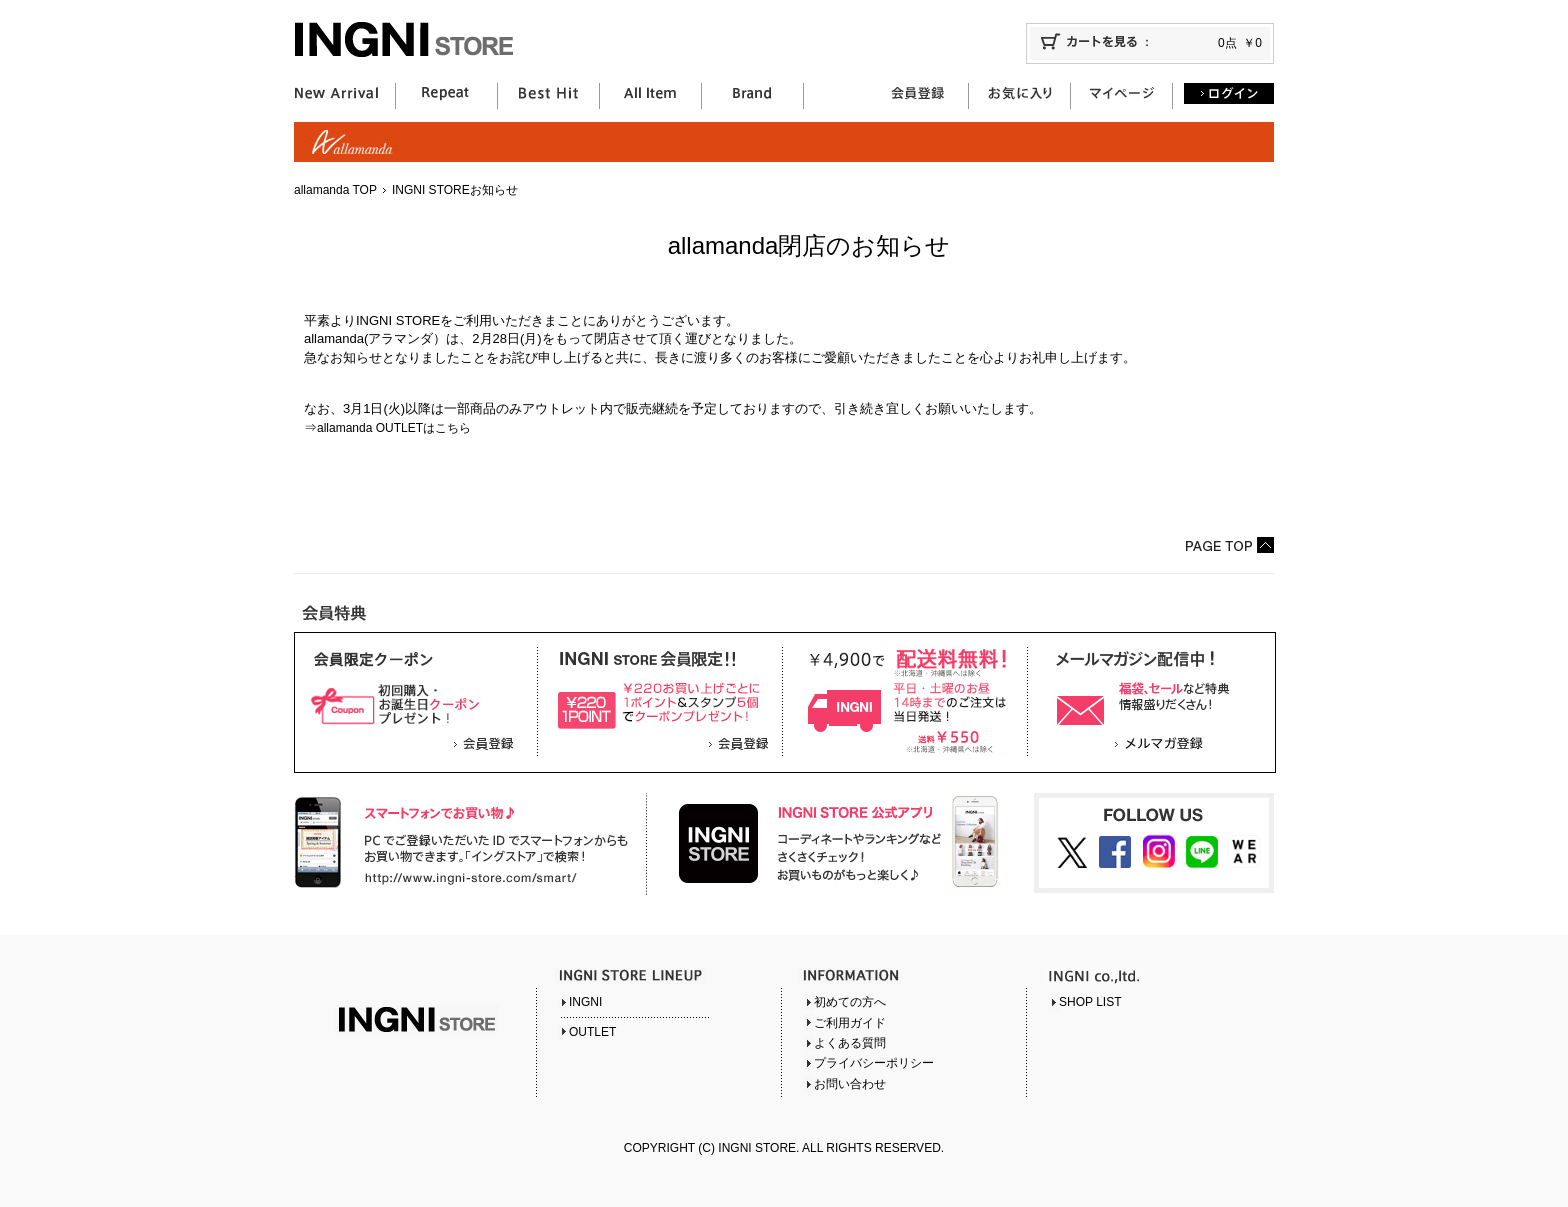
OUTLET (592, 1032)
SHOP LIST (1090, 1002)
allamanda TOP (335, 190)
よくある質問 (850, 1043)
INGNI (585, 1002)
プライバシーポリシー (874, 1063)
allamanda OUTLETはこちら (394, 428)
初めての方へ (850, 1002)
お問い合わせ (850, 1084)
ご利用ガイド (850, 1023)
